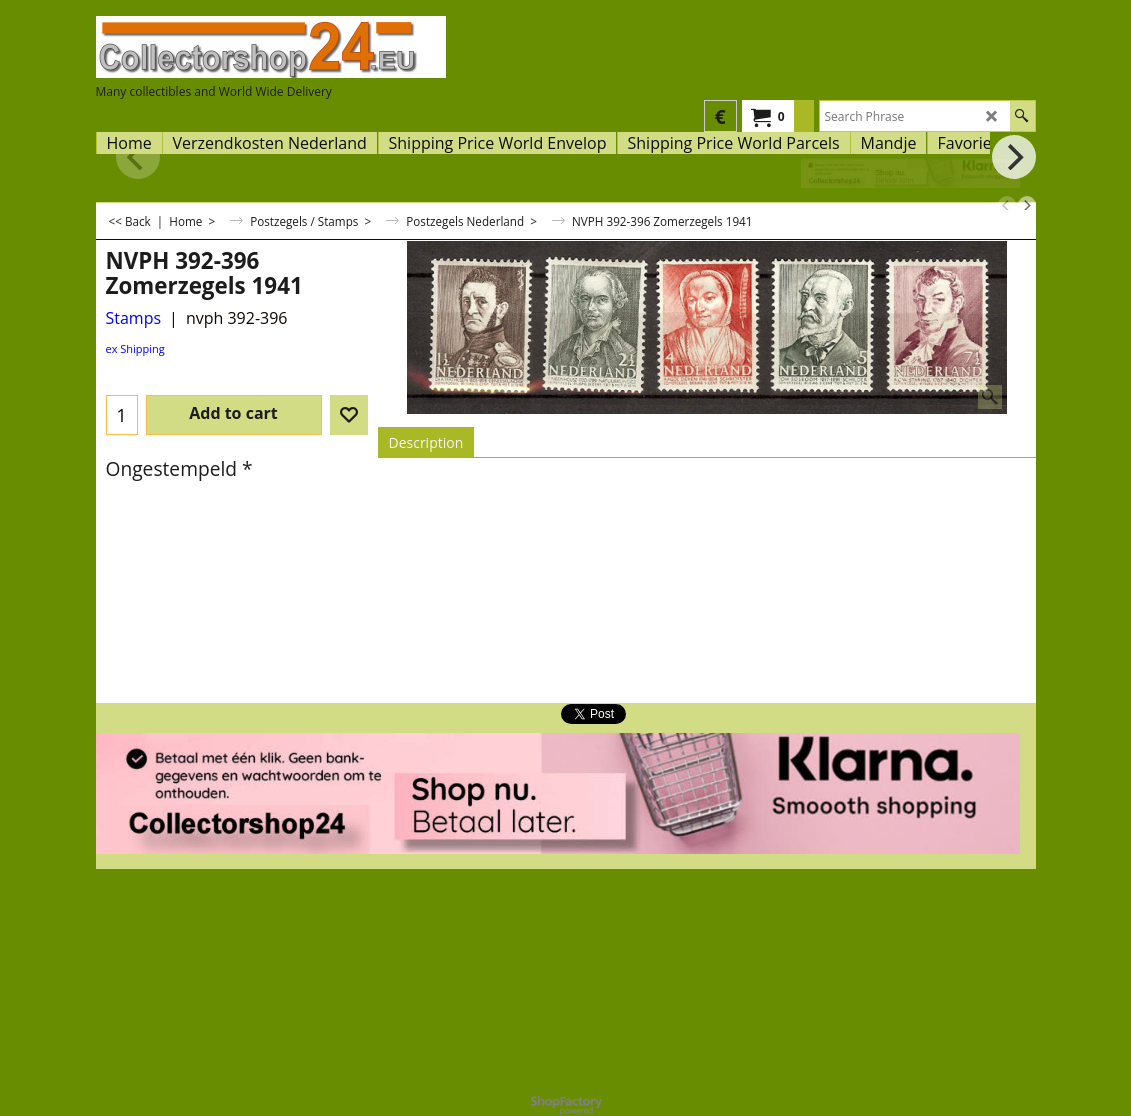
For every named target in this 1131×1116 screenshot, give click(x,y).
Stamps (134, 318)
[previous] (1007, 205)
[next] (1027, 205)
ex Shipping (135, 348)
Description (426, 442)
